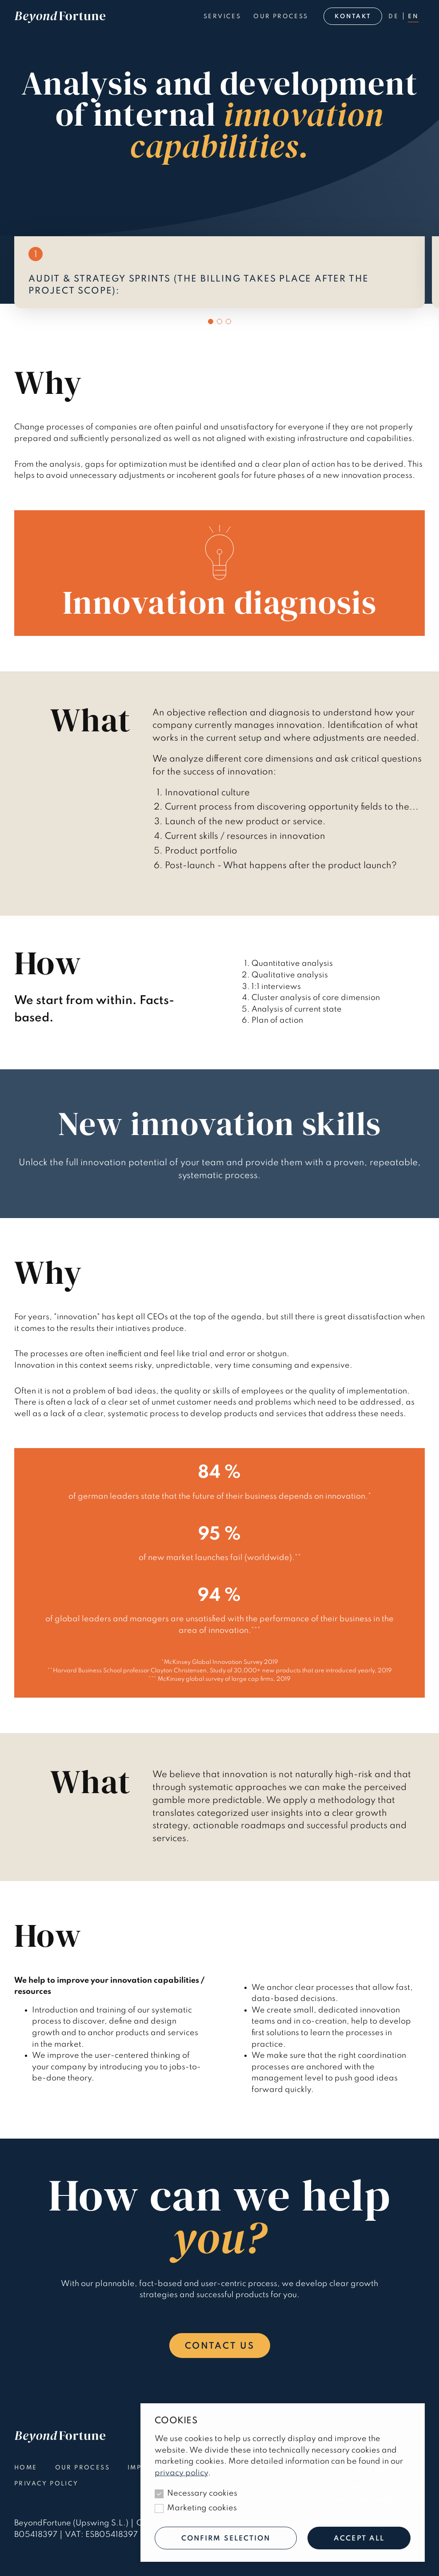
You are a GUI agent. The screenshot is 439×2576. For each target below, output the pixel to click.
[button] (210, 321)
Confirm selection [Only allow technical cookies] (225, 2538)
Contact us (220, 2346)
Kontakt (353, 17)
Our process (280, 17)
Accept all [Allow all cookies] (359, 2538)
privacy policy (181, 2473)
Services (222, 17)
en (413, 17)
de (393, 17)
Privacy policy (46, 2484)
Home (25, 2468)
